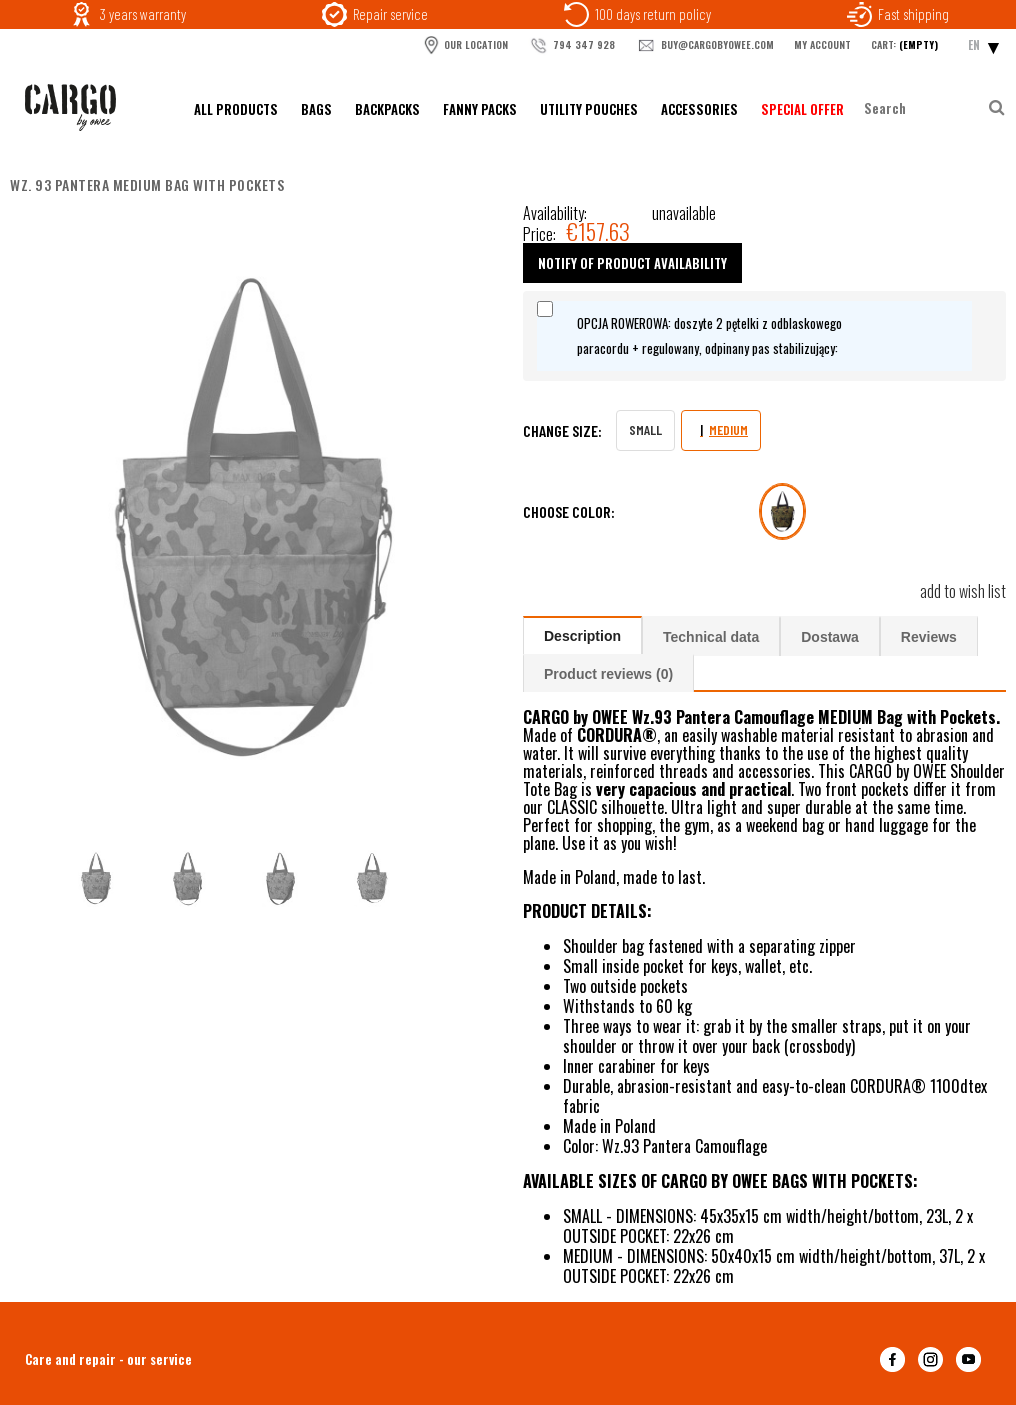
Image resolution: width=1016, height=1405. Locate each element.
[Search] (996, 108)
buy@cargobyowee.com (704, 46)
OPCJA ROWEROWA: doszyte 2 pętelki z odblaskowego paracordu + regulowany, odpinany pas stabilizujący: (709, 335)
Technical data (711, 637)
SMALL (645, 429)
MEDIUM (728, 429)
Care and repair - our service (108, 1359)
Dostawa (830, 637)
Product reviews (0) (608, 674)
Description (582, 636)
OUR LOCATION (465, 45)
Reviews (929, 637)
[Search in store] (924, 108)
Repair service (390, 14)
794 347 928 (571, 46)
